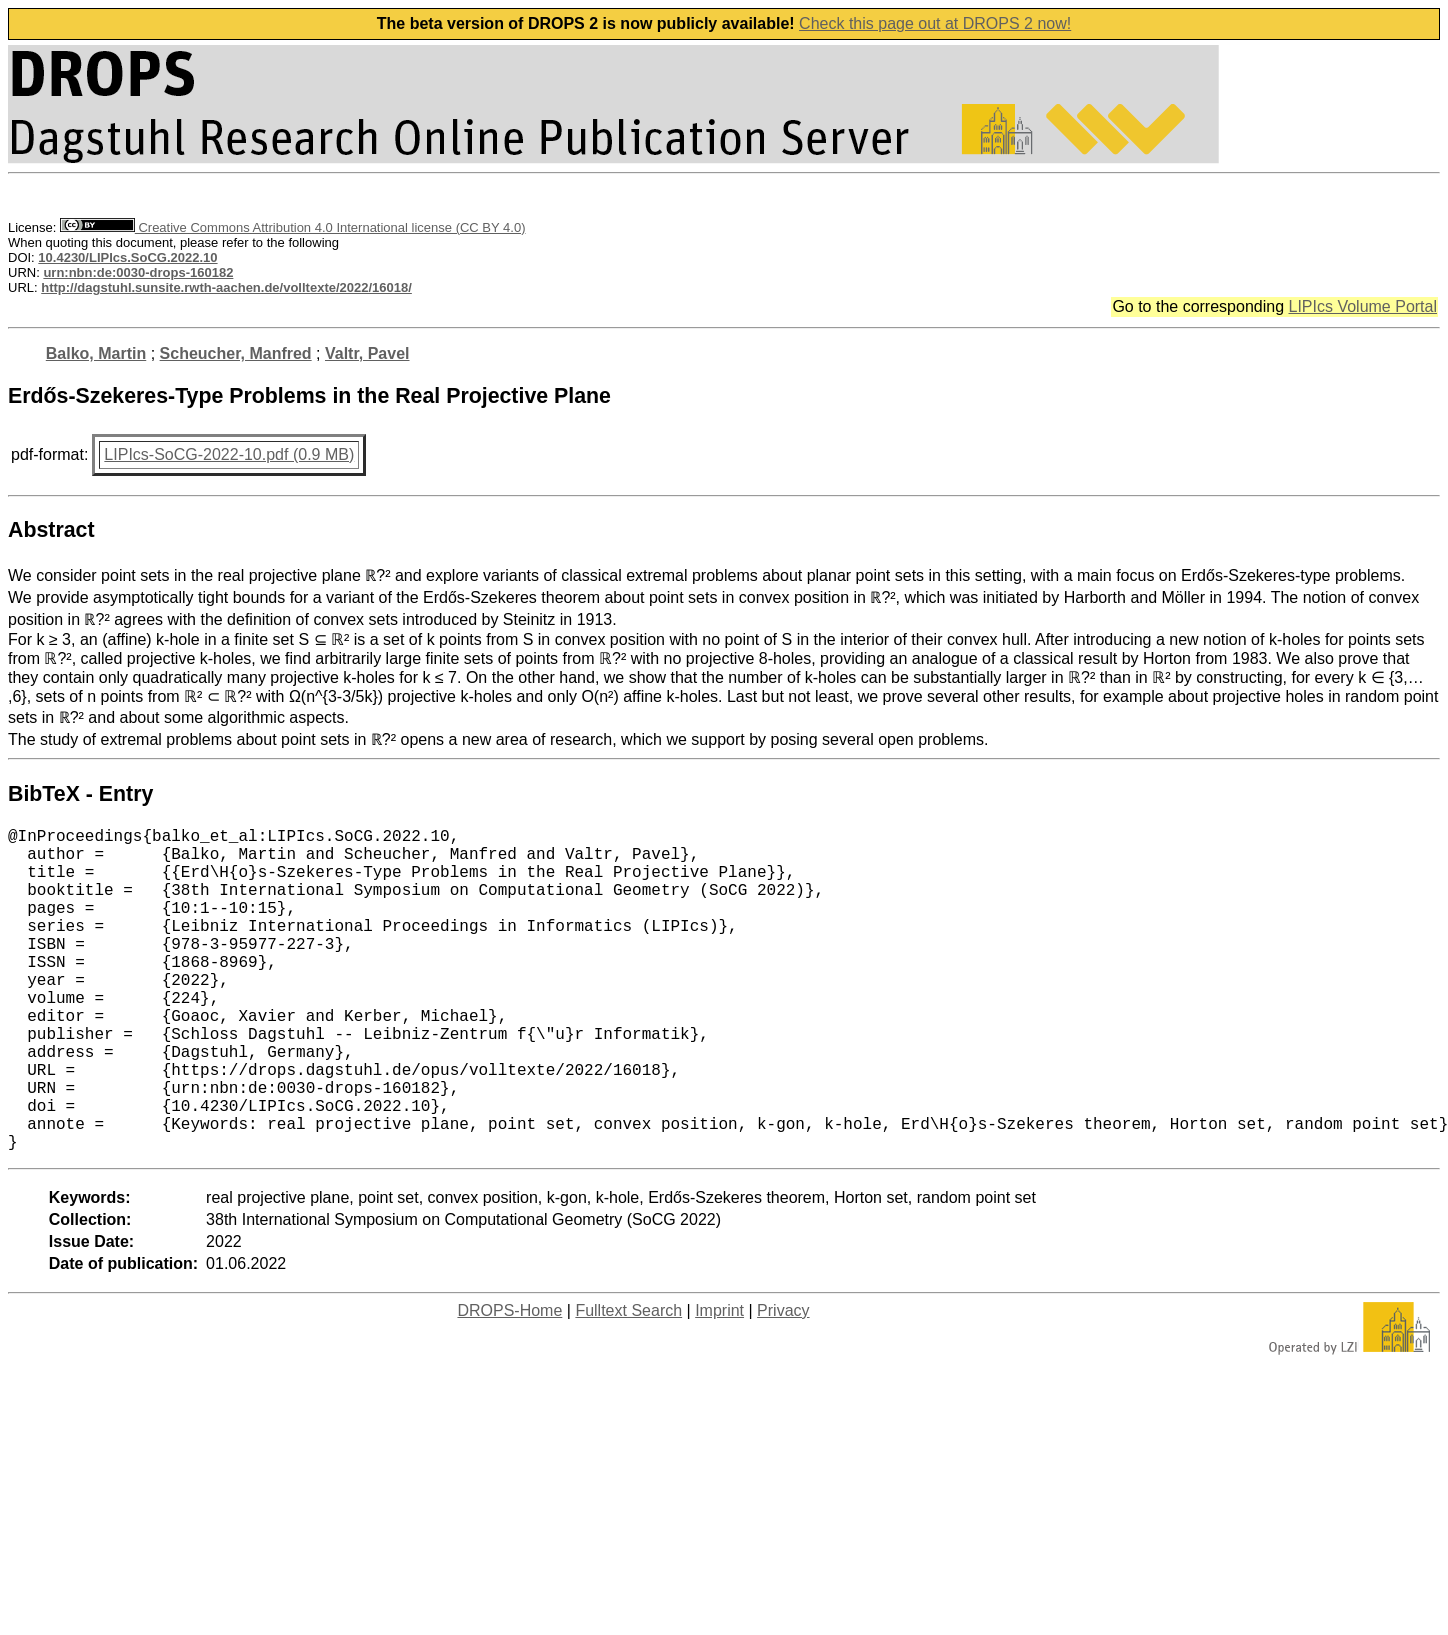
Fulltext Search (628, 1382)
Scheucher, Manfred (236, 353)
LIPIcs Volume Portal (1362, 306)
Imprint (719, 1382)
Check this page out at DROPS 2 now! (935, 23)
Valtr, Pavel (367, 353)
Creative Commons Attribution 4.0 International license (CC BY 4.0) (292, 227)
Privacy (783, 1382)
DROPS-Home (509, 1382)
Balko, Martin (96, 353)
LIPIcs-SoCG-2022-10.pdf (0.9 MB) (229, 454)
